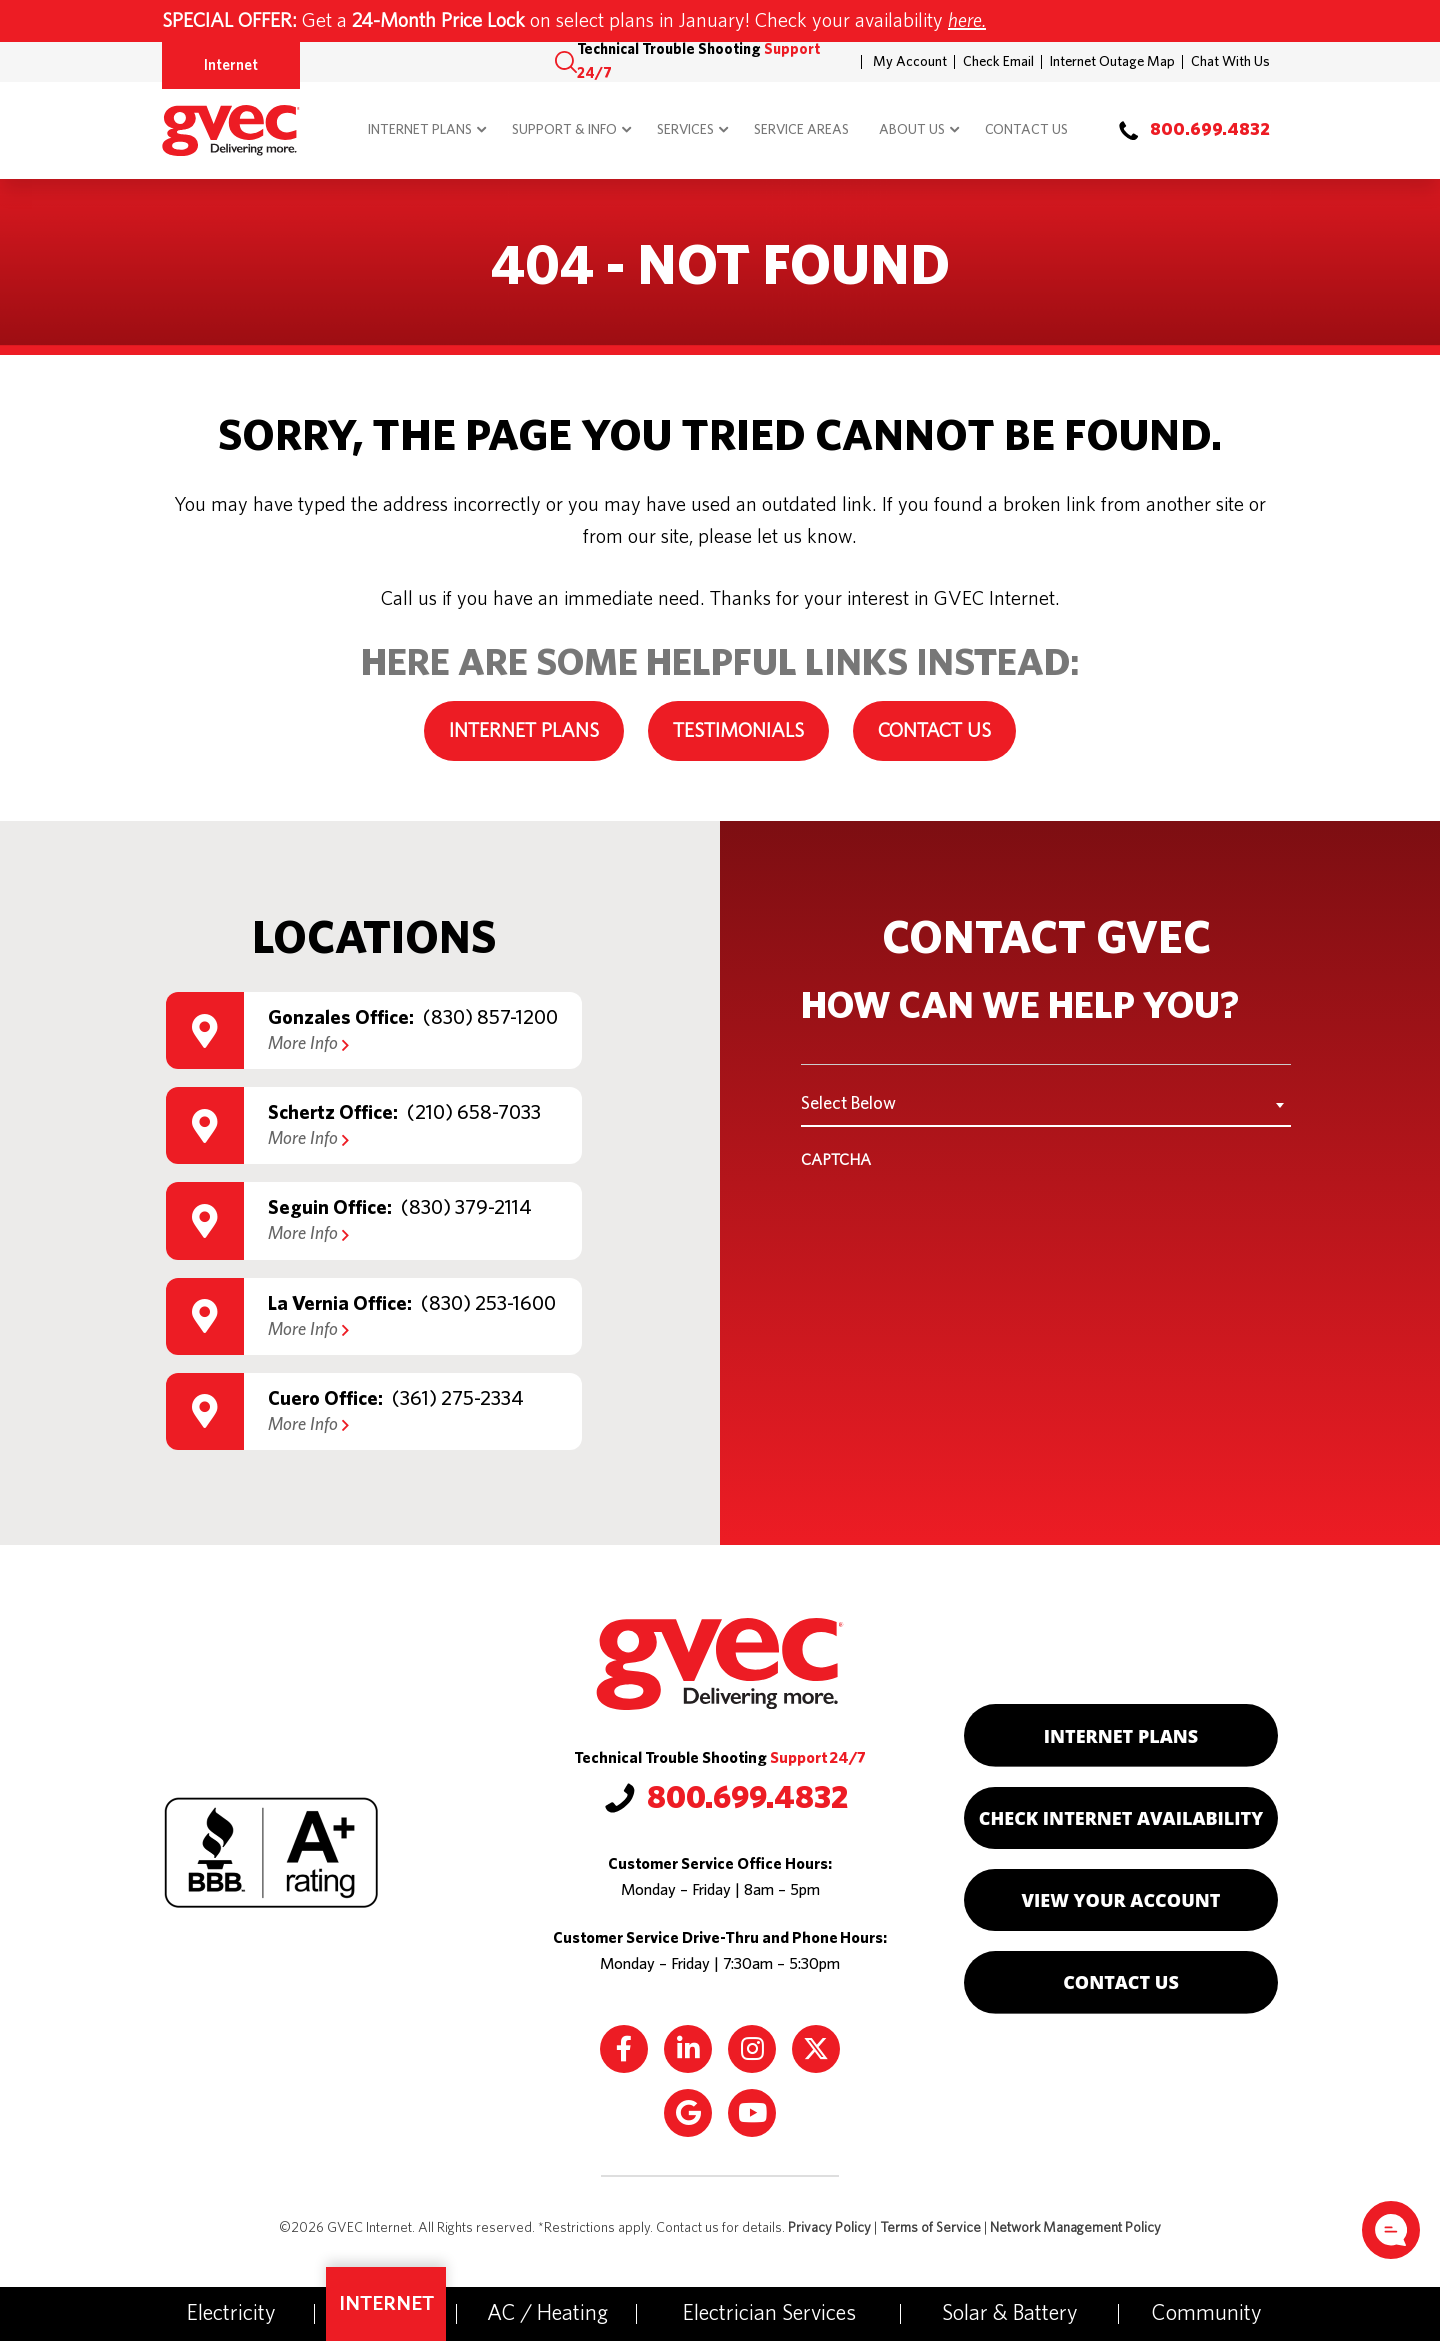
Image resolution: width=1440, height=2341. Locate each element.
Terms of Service (930, 2228)
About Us (912, 130)
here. (967, 21)
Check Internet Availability (1121, 1818)
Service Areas (801, 130)
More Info (308, 1044)
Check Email (998, 62)
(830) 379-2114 (466, 1208)
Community (1206, 2313)
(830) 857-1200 (490, 1018)
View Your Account (1121, 1900)
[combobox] (1046, 1104)
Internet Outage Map (1112, 62)
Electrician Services (769, 2313)
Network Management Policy (1075, 2228)
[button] (566, 62)
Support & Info (564, 130)
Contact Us (1026, 130)
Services (685, 130)
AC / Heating (547, 2313)
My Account (910, 62)
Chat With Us (1230, 62)
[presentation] (953, 1221)
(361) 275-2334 (458, 1399)
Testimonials (738, 731)
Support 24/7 (818, 1758)
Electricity (231, 2313)
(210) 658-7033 (474, 1113)
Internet (231, 65)
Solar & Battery (1010, 2313)
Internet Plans (420, 130)
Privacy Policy (829, 2228)
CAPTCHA (836, 1160)
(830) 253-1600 (488, 1304)
